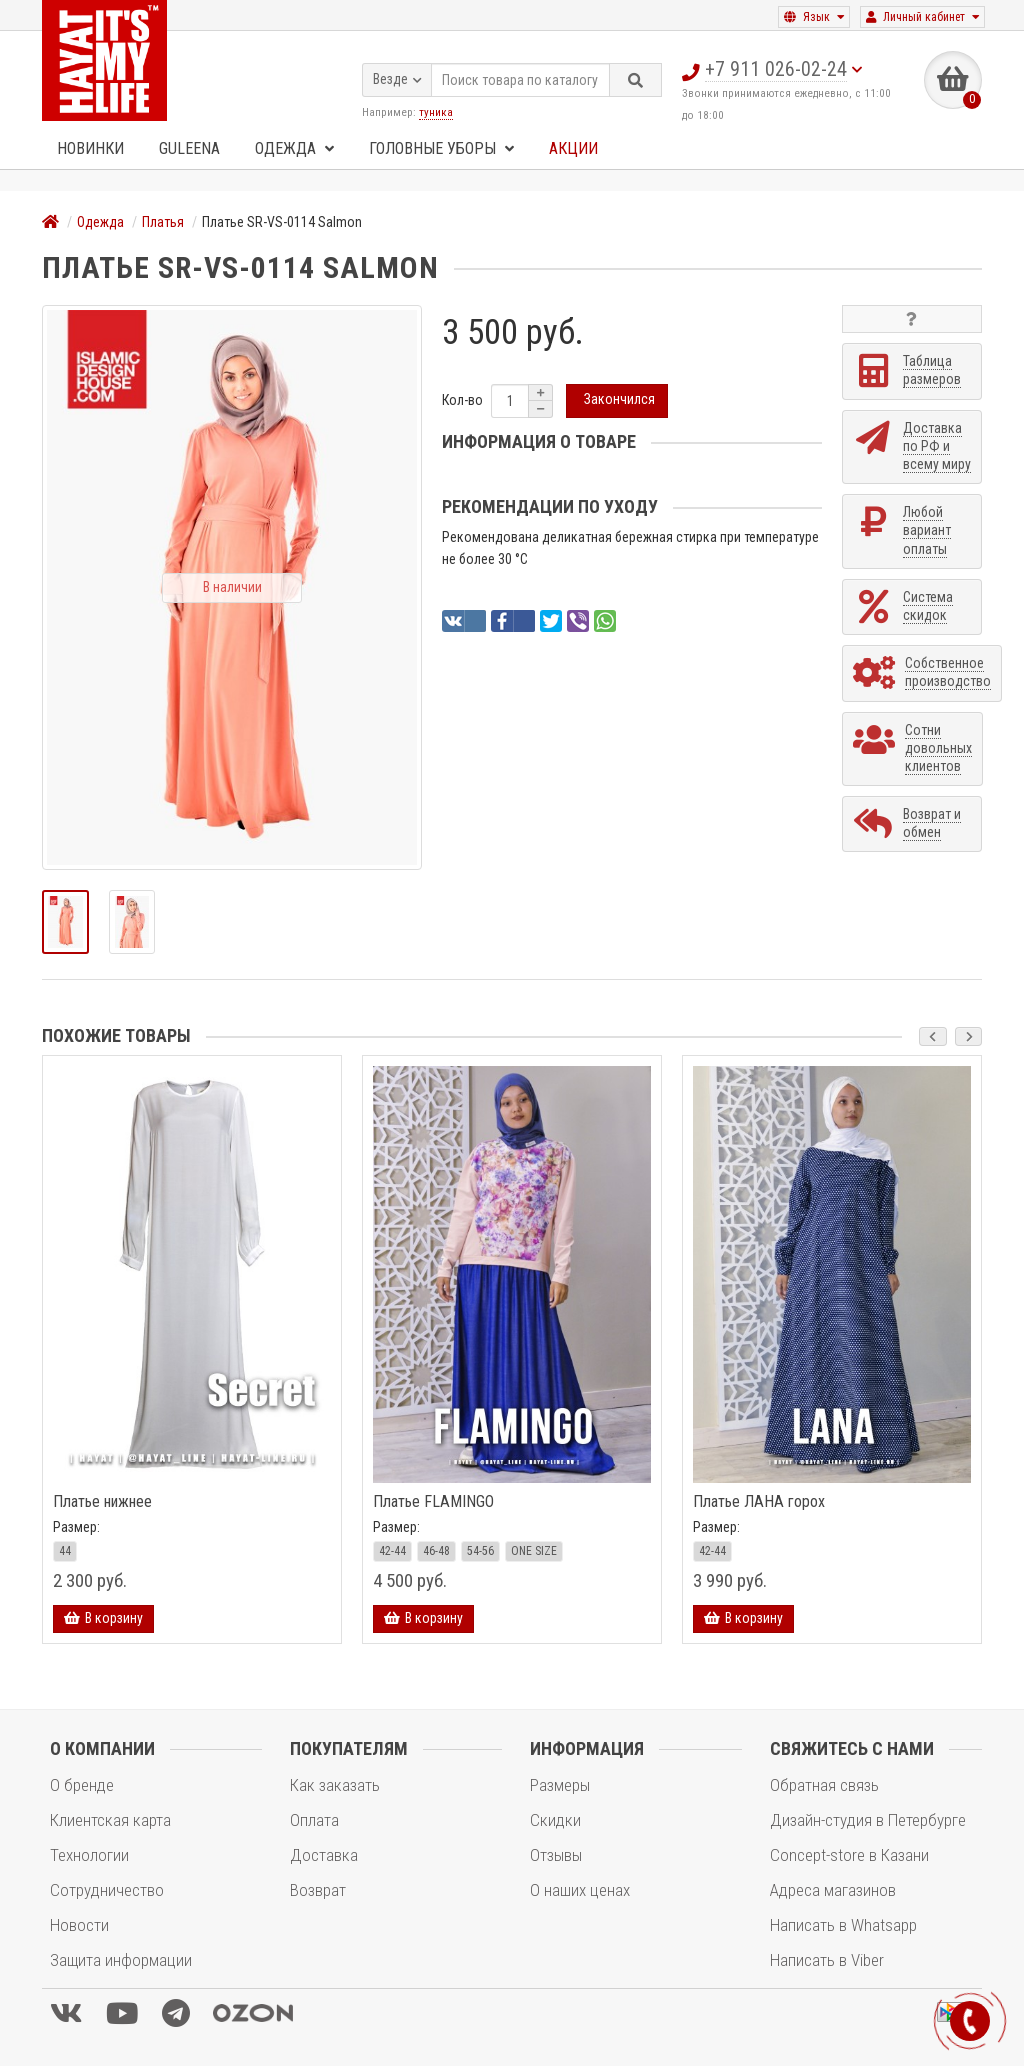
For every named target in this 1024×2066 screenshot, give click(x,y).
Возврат (318, 1890)
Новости (79, 1925)
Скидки (555, 1820)
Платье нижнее (102, 1502)
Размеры (560, 1785)
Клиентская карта (110, 1820)
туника (436, 110)
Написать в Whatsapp (843, 1925)
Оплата (314, 1820)
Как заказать (335, 1785)
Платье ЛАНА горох (759, 1502)
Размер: (76, 1527)
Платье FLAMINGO (433, 1502)
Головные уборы (441, 148)
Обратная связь (824, 1785)
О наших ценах (580, 1890)
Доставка (324, 1855)
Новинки (90, 148)
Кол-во (462, 400)
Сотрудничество (107, 1890)
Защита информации (121, 1960)
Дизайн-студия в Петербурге (868, 1820)
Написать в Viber (827, 1960)
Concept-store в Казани (849, 1855)
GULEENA (189, 148)
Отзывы (556, 1855)
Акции (573, 148)
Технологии (89, 1855)
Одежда (294, 148)
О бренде (82, 1785)
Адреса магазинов (833, 1890)
